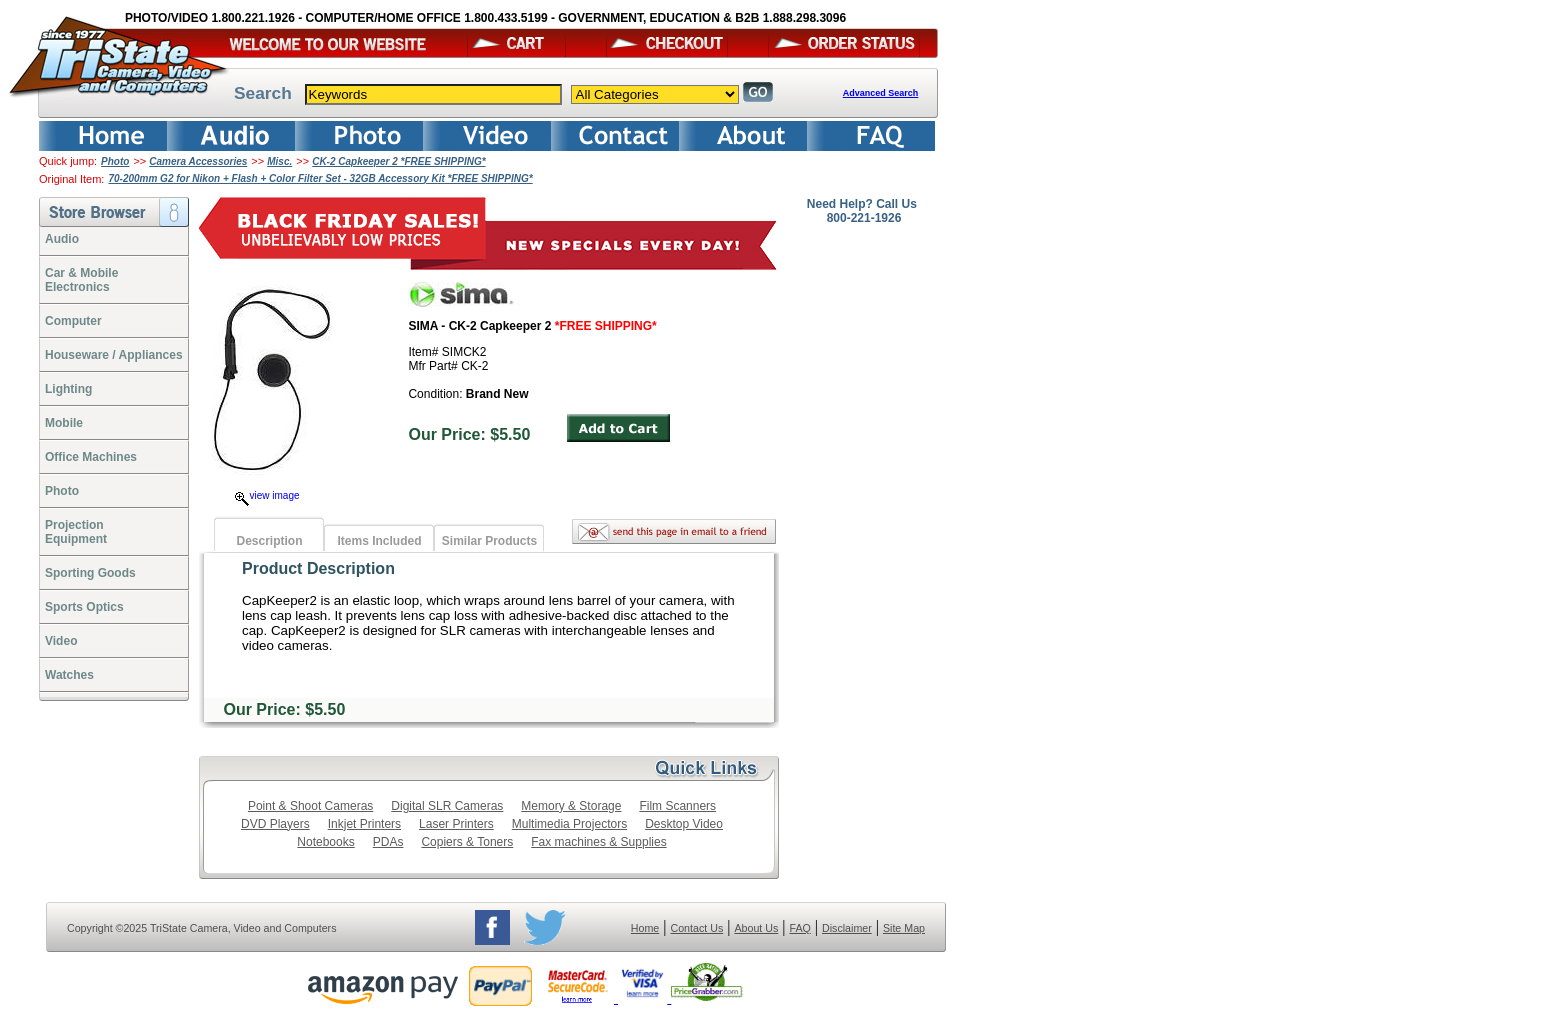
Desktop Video (684, 824)
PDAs (388, 842)
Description (269, 541)
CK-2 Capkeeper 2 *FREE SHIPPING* (398, 161)
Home (645, 928)
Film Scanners (677, 806)
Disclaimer (847, 928)
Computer (73, 321)
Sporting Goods (90, 573)
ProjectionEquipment (76, 532)
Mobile (64, 423)
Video (61, 641)
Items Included (379, 541)
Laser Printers (456, 824)
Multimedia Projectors (569, 824)
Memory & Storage (571, 806)
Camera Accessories (198, 161)
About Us (756, 928)
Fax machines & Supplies (598, 842)
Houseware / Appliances (114, 355)
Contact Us (697, 928)
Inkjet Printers (364, 824)
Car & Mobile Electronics (81, 280)
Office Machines (91, 457)
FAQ (799, 928)
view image (267, 495)
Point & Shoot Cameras (310, 806)
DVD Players (275, 824)
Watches (69, 675)
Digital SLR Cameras (447, 806)
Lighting (68, 389)
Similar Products (489, 541)
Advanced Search (881, 93)
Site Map (904, 928)
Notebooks (325, 842)
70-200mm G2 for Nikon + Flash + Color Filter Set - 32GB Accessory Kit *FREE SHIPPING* (320, 178)
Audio (62, 239)
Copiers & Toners (467, 842)
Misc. (279, 161)
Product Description (318, 568)
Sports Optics (84, 607)
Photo (115, 161)
